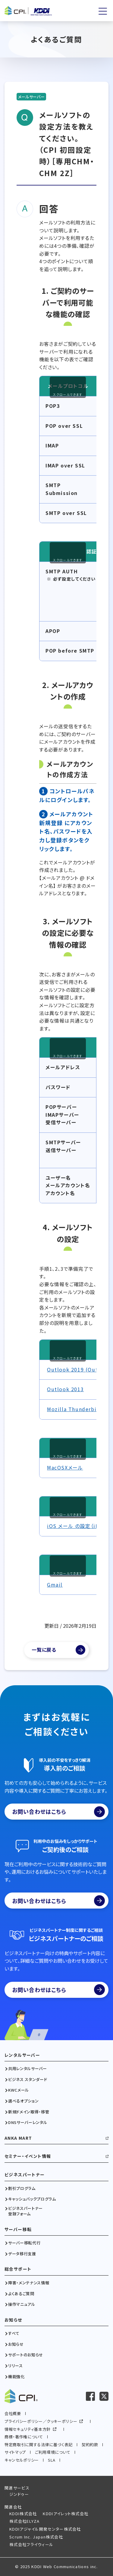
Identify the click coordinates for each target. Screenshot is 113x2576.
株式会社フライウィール (31, 2544)
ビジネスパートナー (25, 2175)
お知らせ (13, 2320)
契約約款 (90, 2444)
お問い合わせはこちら (58, 1811)
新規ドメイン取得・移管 (28, 2112)
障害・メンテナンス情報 (28, 2283)
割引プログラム (22, 2188)
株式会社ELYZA (24, 2521)
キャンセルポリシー (22, 2460)
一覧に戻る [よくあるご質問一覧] (44, 1649)
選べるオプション (23, 2101)
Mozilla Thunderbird (74, 1409)
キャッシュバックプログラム (32, 2199)
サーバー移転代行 (24, 2243)
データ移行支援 (22, 2253)
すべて (14, 2333)
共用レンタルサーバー (27, 2068)
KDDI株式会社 (23, 2513)
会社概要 (13, 2413)
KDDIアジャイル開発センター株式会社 (45, 2529)
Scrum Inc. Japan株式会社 (36, 2537)
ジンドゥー (19, 2494)
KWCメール (18, 2090)
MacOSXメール (65, 1467)
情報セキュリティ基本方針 (28, 2429)
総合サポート (18, 2269)
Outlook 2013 (65, 1389)
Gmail (55, 1584)
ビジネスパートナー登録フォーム (25, 2211)
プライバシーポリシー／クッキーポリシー (41, 2421)
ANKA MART (18, 2138)
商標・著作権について (24, 2437)
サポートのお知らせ (25, 2355)
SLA (51, 2460)
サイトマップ (15, 2452)
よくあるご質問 (21, 2293)
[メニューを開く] (103, 11)
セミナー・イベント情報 (28, 2156)
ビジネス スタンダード (27, 2079)
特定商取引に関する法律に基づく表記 (39, 2444)
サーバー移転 (18, 2229)
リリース (15, 2365)
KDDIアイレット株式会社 (65, 2513)
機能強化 (16, 2376)
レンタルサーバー (22, 2055)
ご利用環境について (53, 2452)
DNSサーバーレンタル (27, 2122)
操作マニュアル (21, 2304)
